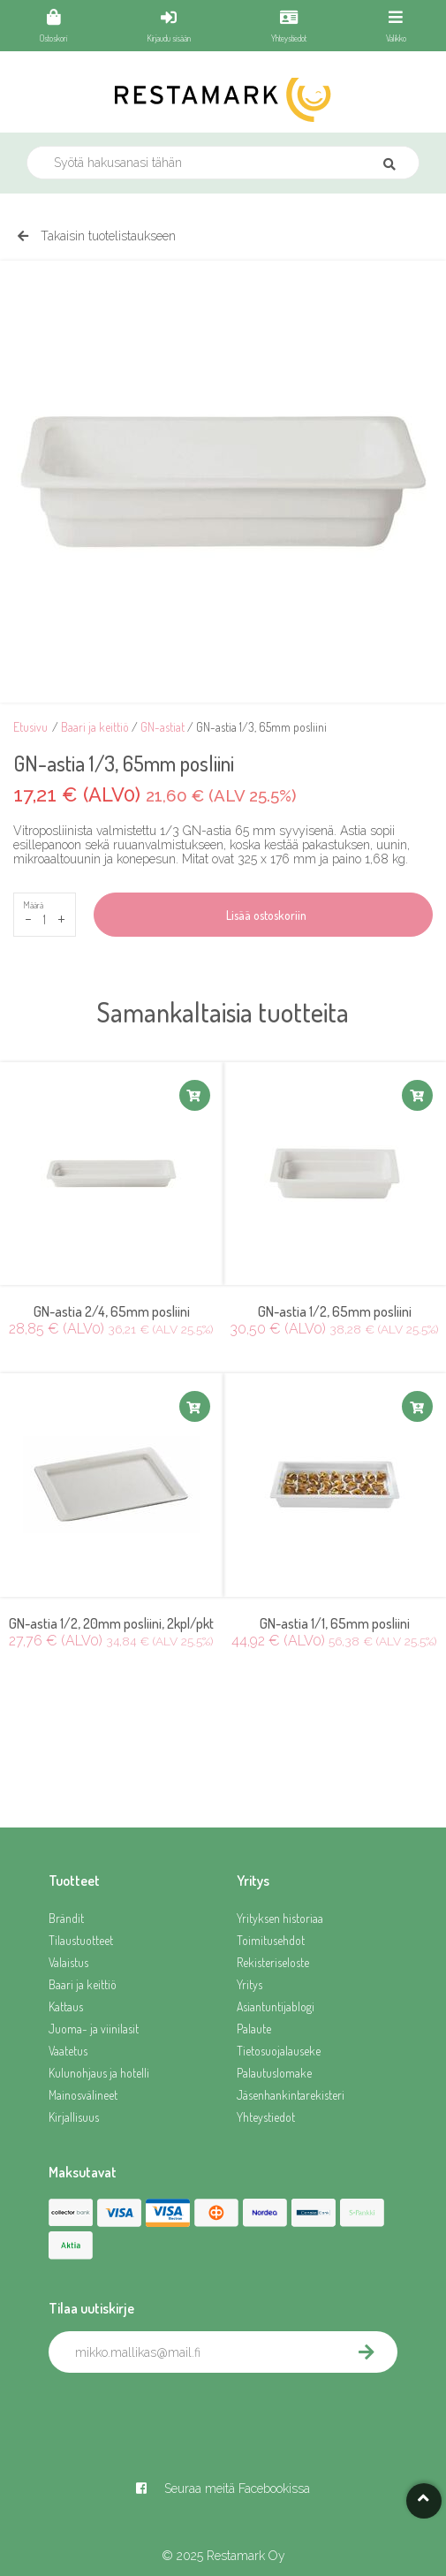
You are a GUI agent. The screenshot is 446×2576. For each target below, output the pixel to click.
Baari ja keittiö (95, 726)
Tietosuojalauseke (279, 2050)
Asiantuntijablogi (275, 2006)
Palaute (254, 2028)
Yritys (249, 1984)
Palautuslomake (274, 2072)
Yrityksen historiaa (280, 1918)
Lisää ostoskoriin (263, 915)
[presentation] (183, 2411)
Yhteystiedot (266, 2116)
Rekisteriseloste (273, 1962)
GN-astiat (162, 726)
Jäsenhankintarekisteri (290, 2094)
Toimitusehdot (271, 1940)
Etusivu (30, 726)
